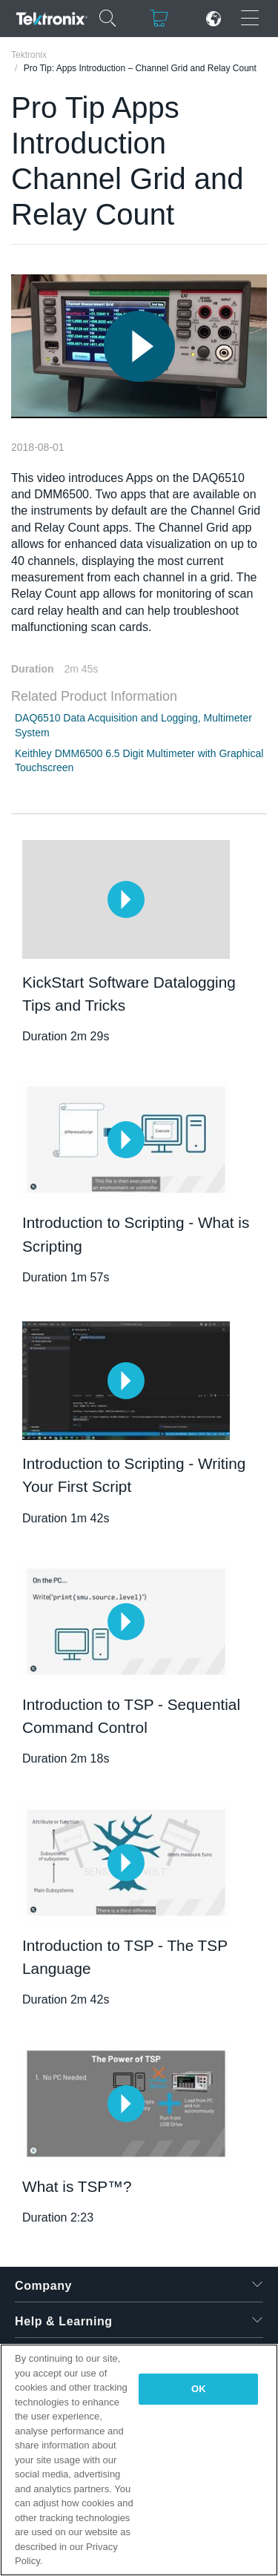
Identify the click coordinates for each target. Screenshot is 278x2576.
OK (198, 2388)
